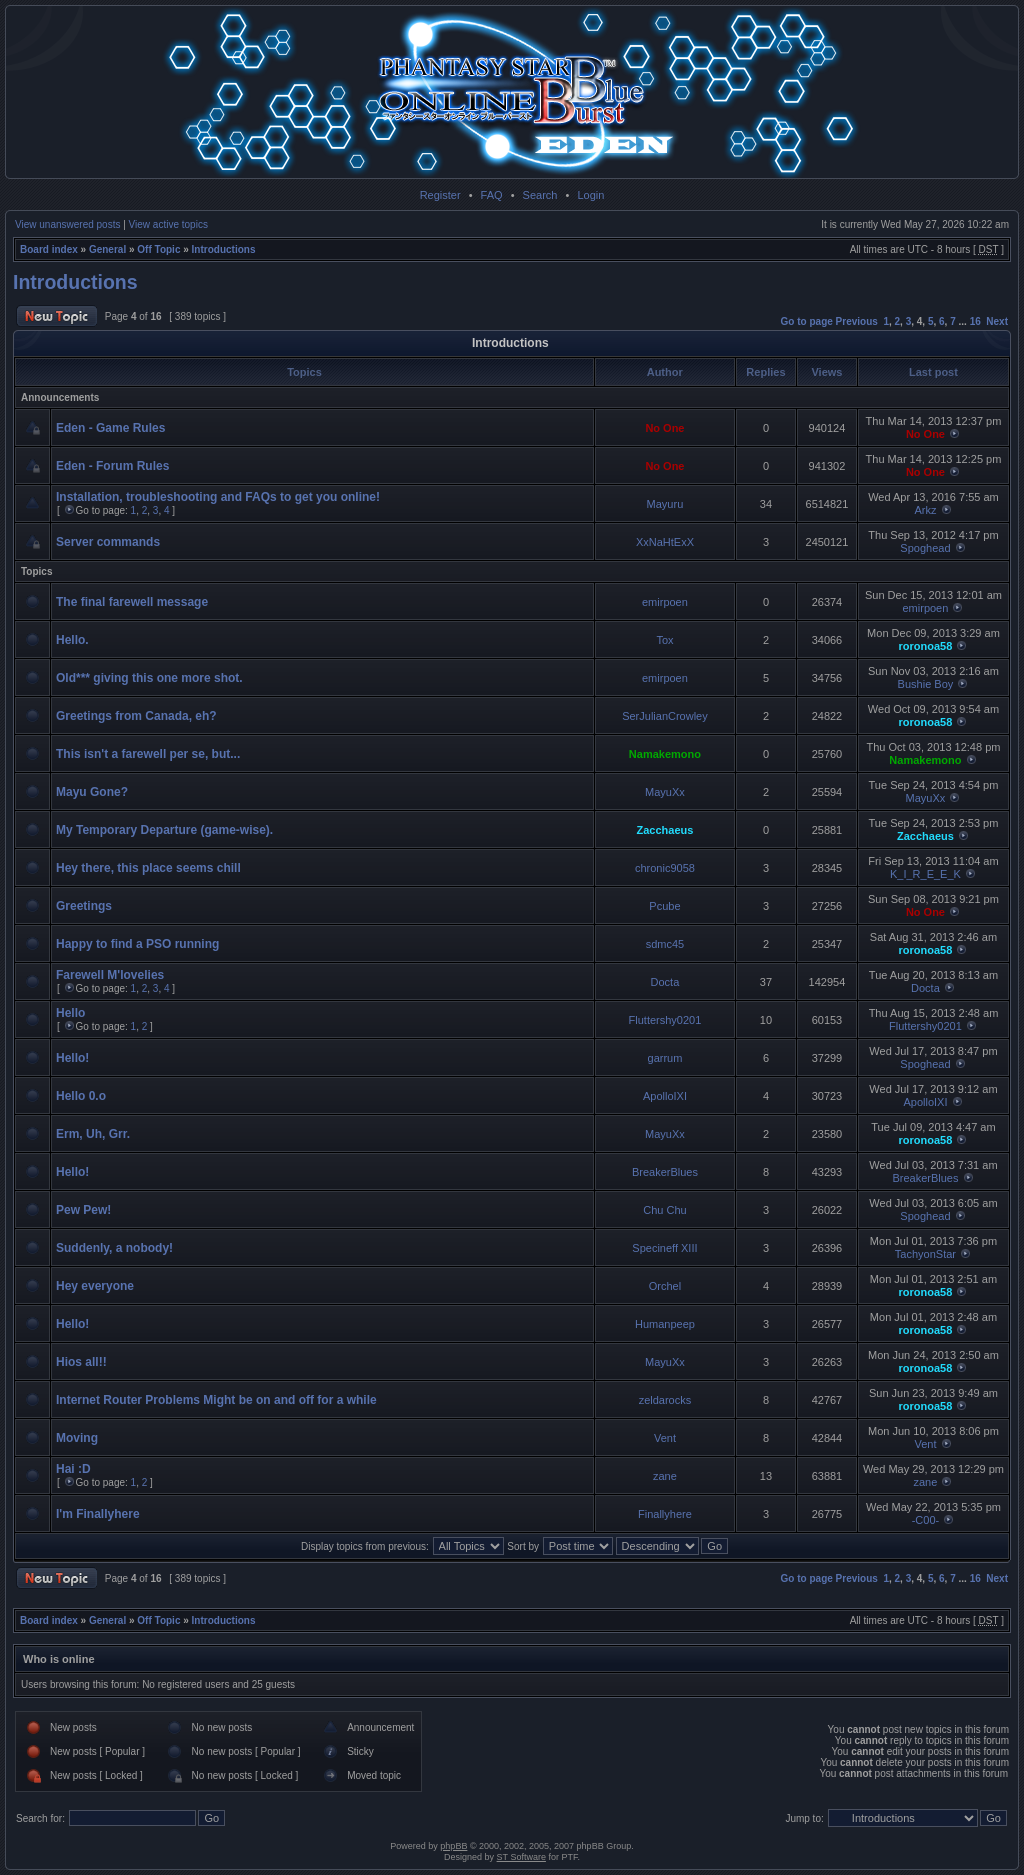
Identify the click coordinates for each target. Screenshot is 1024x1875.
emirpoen (665, 602)
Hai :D (73, 1469)
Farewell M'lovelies (110, 975)
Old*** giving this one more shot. (149, 678)
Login (590, 195)
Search (540, 195)
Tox (664, 640)
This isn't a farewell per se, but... (148, 754)
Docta (665, 982)
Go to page (807, 321)
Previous (857, 321)
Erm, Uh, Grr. (93, 1134)
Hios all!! (81, 1362)
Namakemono (665, 754)
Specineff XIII (664, 1248)
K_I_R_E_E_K (925, 874)
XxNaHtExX (665, 542)
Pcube (664, 906)
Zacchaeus (665, 830)
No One (664, 428)
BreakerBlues (665, 1172)
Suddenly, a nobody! (114, 1248)
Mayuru (665, 504)
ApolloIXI (665, 1096)
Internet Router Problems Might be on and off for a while (216, 1400)
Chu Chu (664, 1210)
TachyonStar (925, 1254)
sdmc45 (665, 944)
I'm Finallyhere (98, 1514)
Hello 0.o (81, 1096)
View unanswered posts (67, 224)
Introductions (224, 249)
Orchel (665, 1286)
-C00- (926, 1520)
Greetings (84, 906)
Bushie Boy (926, 684)
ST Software (521, 1857)
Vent (665, 1438)
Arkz (925, 510)
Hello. (72, 640)
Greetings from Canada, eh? (136, 716)
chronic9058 (665, 868)
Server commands (108, 542)
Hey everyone (95, 1286)
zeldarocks (665, 1400)
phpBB (453, 1846)
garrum (665, 1058)
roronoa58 (926, 646)
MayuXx (665, 792)
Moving (77, 1438)
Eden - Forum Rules (112, 466)
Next (997, 321)
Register (440, 195)
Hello (70, 1013)
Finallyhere (665, 1514)
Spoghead (925, 548)
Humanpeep (665, 1324)
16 (975, 321)
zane (665, 1476)
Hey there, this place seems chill (148, 868)
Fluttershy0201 (665, 1020)
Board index (49, 249)
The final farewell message (132, 602)
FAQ (492, 195)
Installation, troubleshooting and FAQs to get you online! (218, 497)
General (107, 249)
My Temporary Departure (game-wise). (164, 830)
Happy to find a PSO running (137, 944)
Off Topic (158, 249)
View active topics (168, 224)
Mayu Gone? (92, 792)
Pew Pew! (83, 1210)
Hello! (72, 1058)
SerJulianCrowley (665, 716)
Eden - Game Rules (110, 428)
